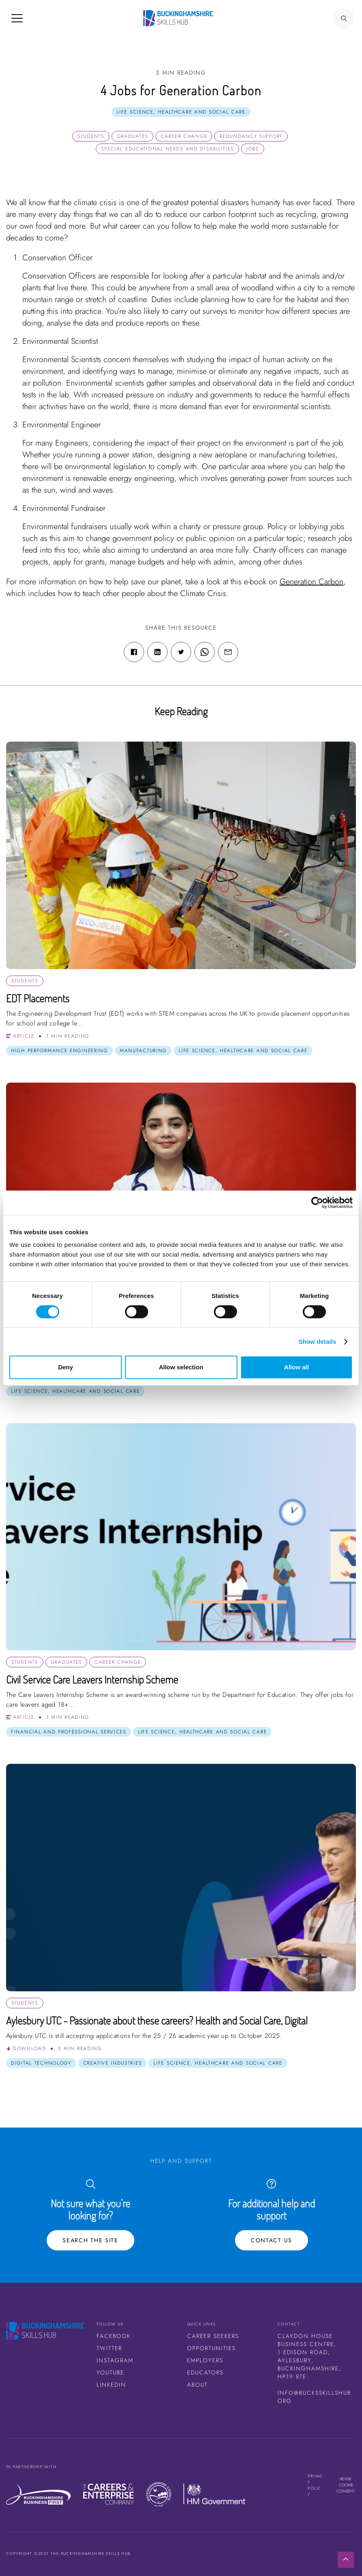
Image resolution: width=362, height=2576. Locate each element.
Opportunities (211, 2348)
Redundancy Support (251, 136)
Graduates (132, 136)
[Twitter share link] (181, 652)
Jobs (252, 148)
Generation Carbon (311, 582)
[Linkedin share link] (157, 652)
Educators (205, 2372)
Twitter (109, 2348)
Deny (65, 1367)
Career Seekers (213, 2336)
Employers (205, 2360)
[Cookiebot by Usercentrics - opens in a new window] (317, 1203)
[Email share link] (228, 652)
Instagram (115, 2360)
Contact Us (271, 2240)
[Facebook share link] (134, 652)
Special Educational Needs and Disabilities (167, 148)
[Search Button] (344, 18)
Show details (317, 1341)
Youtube (110, 2372)
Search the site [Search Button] (90, 2240)
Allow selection (181, 1367)
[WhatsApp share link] (204, 652)
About (197, 2385)
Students (91, 136)
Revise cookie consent (345, 2485)
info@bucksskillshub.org (315, 2397)
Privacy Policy (315, 2485)
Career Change (184, 136)
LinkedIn (111, 2385)
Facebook (114, 2336)
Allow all (296, 1367)
